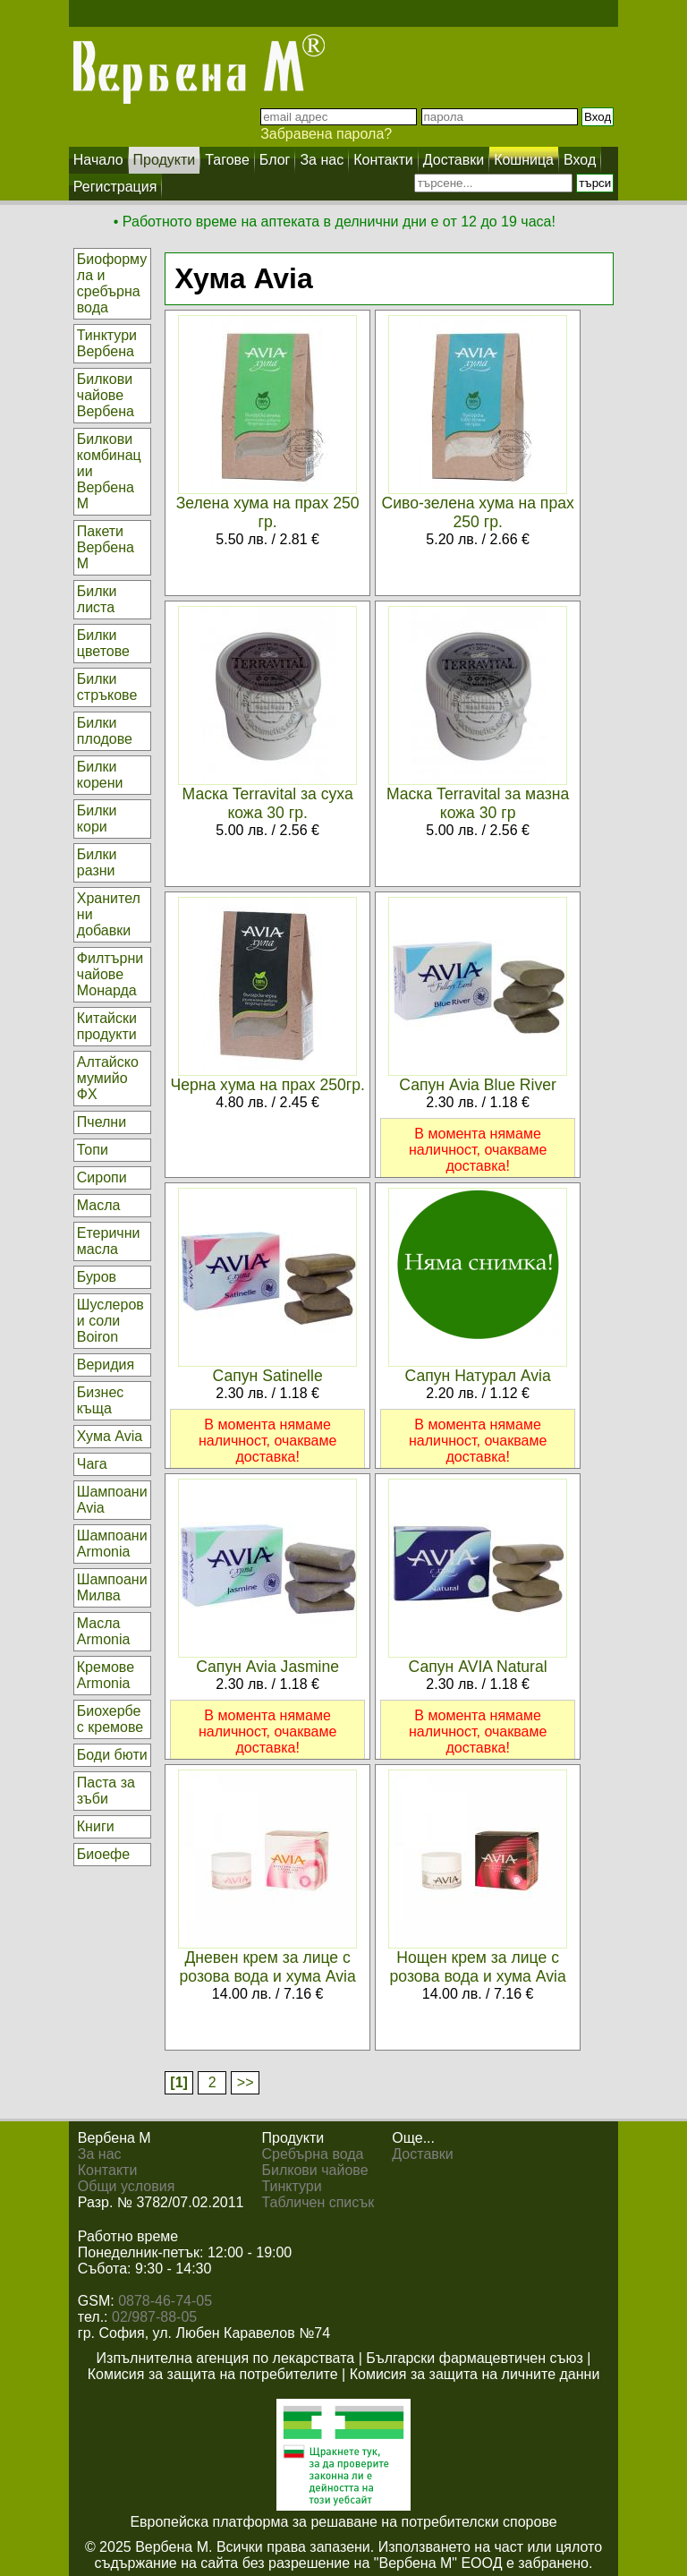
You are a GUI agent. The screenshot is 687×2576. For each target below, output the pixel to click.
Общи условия (126, 2186)
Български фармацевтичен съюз (474, 2358)
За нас (100, 2154)
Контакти (108, 2170)
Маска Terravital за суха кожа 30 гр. (267, 803)
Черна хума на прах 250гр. (267, 1085)
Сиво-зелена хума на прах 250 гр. (477, 512)
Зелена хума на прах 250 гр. (268, 512)
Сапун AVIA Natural (478, 1667)
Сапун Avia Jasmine (267, 1667)
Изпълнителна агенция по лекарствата (226, 2358)
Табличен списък (318, 2202)
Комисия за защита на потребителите (213, 2374)
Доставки (422, 2154)
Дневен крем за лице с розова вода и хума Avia (268, 1967)
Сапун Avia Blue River (477, 1085)
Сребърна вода (313, 2154)
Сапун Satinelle (268, 1376)
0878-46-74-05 (165, 2300)
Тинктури (292, 2186)
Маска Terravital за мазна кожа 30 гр (477, 803)
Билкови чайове (315, 2170)
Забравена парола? (326, 133)
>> (245, 2082)
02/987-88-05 (154, 2316)
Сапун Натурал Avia (478, 1376)
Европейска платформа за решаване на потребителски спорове (343, 2521)
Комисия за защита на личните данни (475, 2374)
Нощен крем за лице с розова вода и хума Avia (478, 1967)
